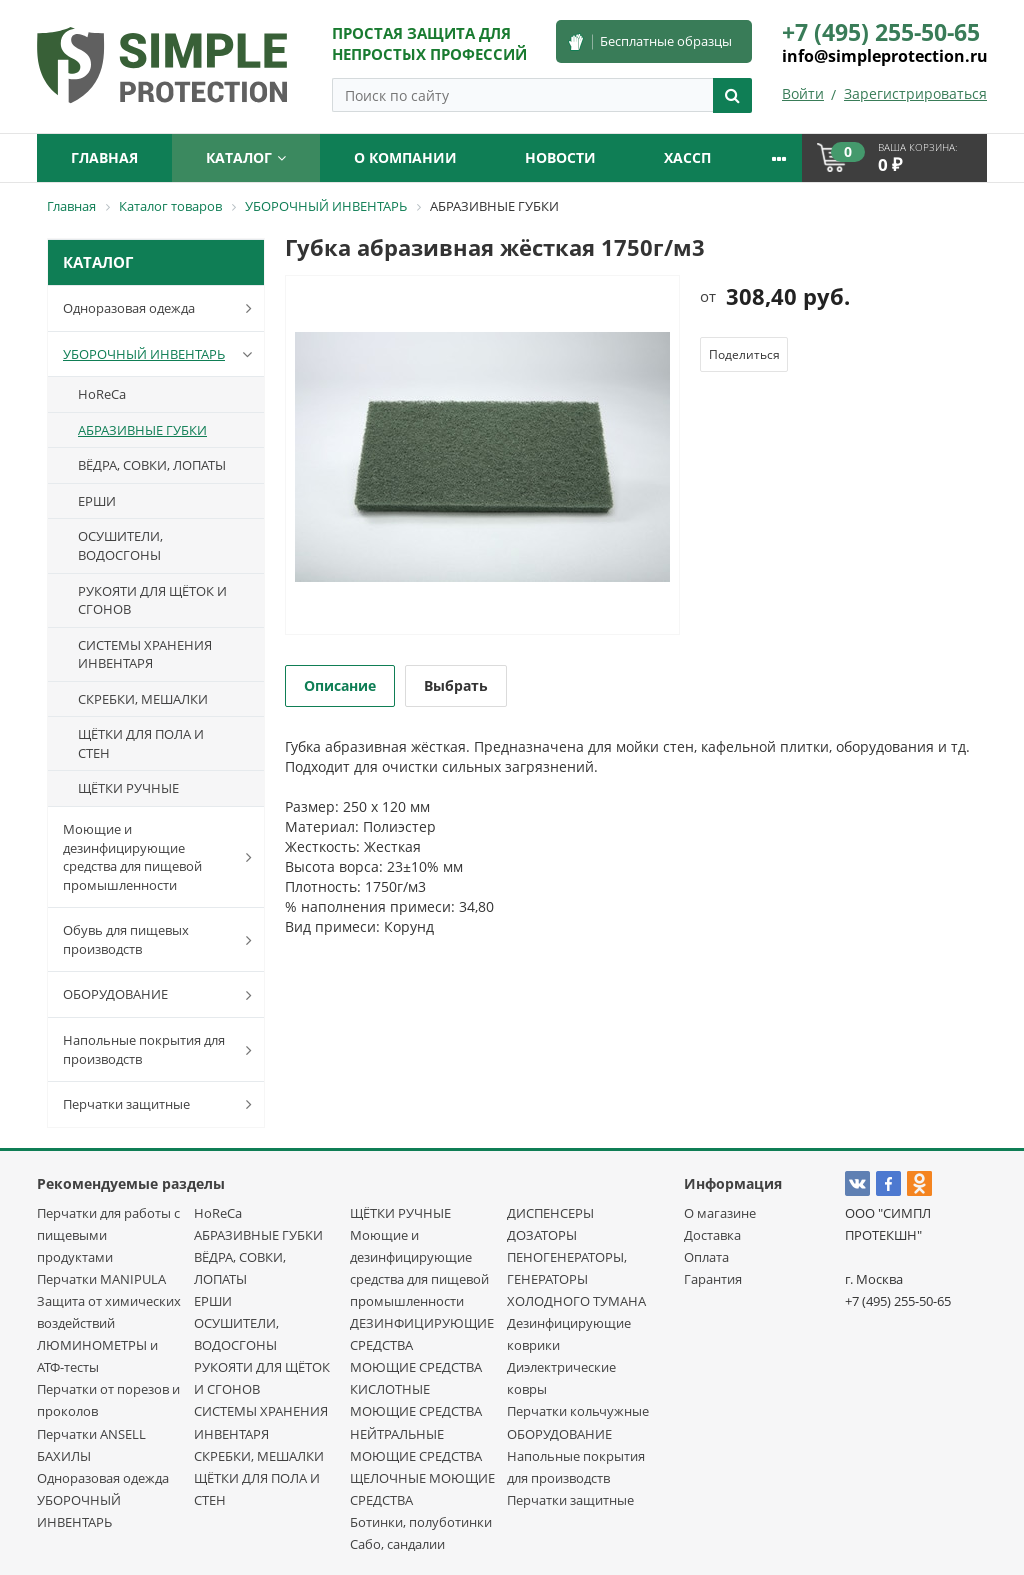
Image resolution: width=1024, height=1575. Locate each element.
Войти (803, 93)
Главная (104, 157)
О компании (405, 157)
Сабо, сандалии (397, 1544)
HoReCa (102, 394)
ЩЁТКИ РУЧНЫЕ (128, 788)
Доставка (712, 1235)
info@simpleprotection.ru (885, 56)
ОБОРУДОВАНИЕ (161, 995)
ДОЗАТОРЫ (542, 1235)
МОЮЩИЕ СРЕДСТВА (416, 1367)
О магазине (720, 1213)
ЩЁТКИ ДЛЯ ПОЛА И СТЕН (141, 743)
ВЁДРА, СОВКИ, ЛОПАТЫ (152, 465)
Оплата (706, 1257)
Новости (560, 157)
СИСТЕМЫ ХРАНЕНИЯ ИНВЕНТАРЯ (145, 654)
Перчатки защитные (161, 1104)
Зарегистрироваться (915, 93)
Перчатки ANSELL (91, 1434)
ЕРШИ (97, 501)
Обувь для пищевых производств (161, 939)
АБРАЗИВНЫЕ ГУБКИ (142, 430)
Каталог (246, 157)
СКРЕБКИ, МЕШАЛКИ (143, 699)
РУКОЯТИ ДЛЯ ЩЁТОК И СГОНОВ (152, 600)
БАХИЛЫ (64, 1456)
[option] (483, 456)
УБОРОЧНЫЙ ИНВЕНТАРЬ (161, 354)
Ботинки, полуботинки (421, 1522)
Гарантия (713, 1279)
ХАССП (687, 157)
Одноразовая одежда (161, 308)
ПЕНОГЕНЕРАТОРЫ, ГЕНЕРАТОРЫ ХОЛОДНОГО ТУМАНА (576, 1279)
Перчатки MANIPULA (101, 1279)
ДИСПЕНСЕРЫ (550, 1213)
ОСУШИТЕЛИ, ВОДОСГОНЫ (120, 545)
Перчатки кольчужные (578, 1411)
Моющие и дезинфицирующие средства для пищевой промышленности (161, 857)
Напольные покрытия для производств (161, 1049)
